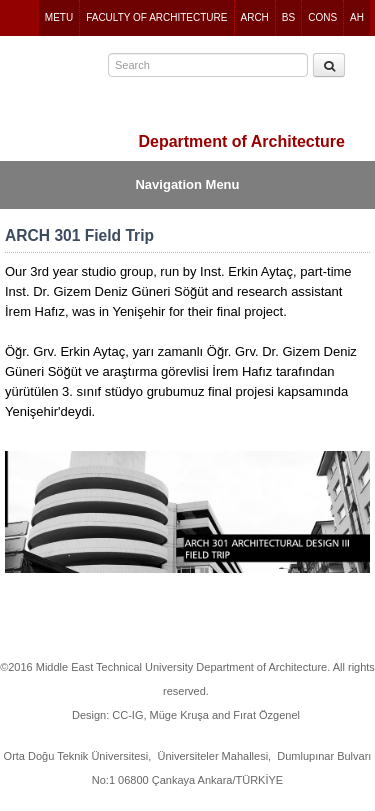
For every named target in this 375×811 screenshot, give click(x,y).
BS (288, 17)
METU (59, 17)
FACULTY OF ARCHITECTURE (156, 17)
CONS (322, 17)
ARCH (255, 17)
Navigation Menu (187, 184)
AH (357, 17)
